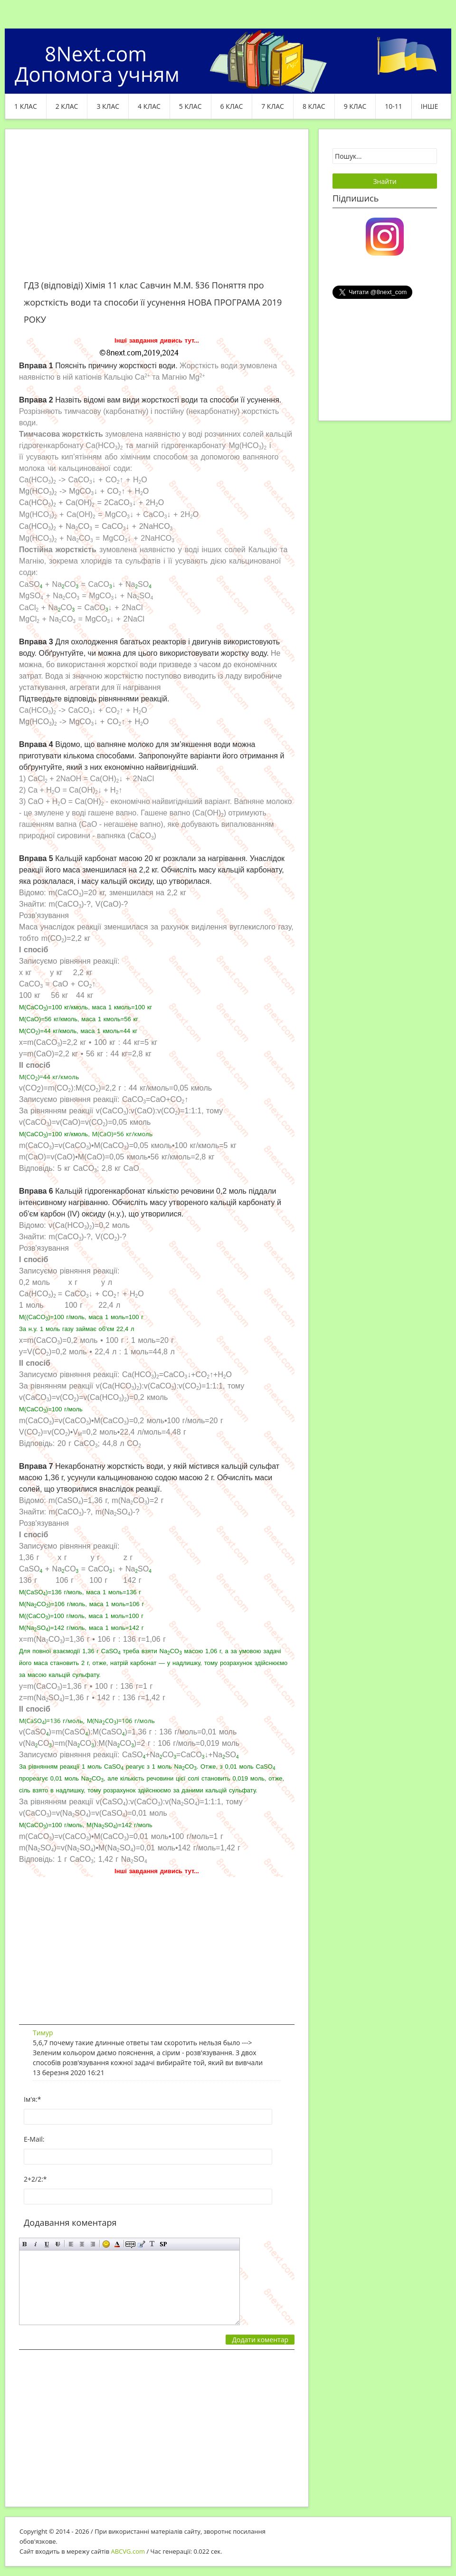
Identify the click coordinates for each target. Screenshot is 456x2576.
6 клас (231, 106)
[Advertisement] (156, 210)
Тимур (43, 2032)
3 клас (107, 106)
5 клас (190, 106)
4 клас (149, 106)
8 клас (314, 106)
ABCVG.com (128, 2551)
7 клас (272, 106)
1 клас (25, 106)
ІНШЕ (429, 106)
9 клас (355, 106)
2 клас (67, 106)
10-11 (393, 106)
